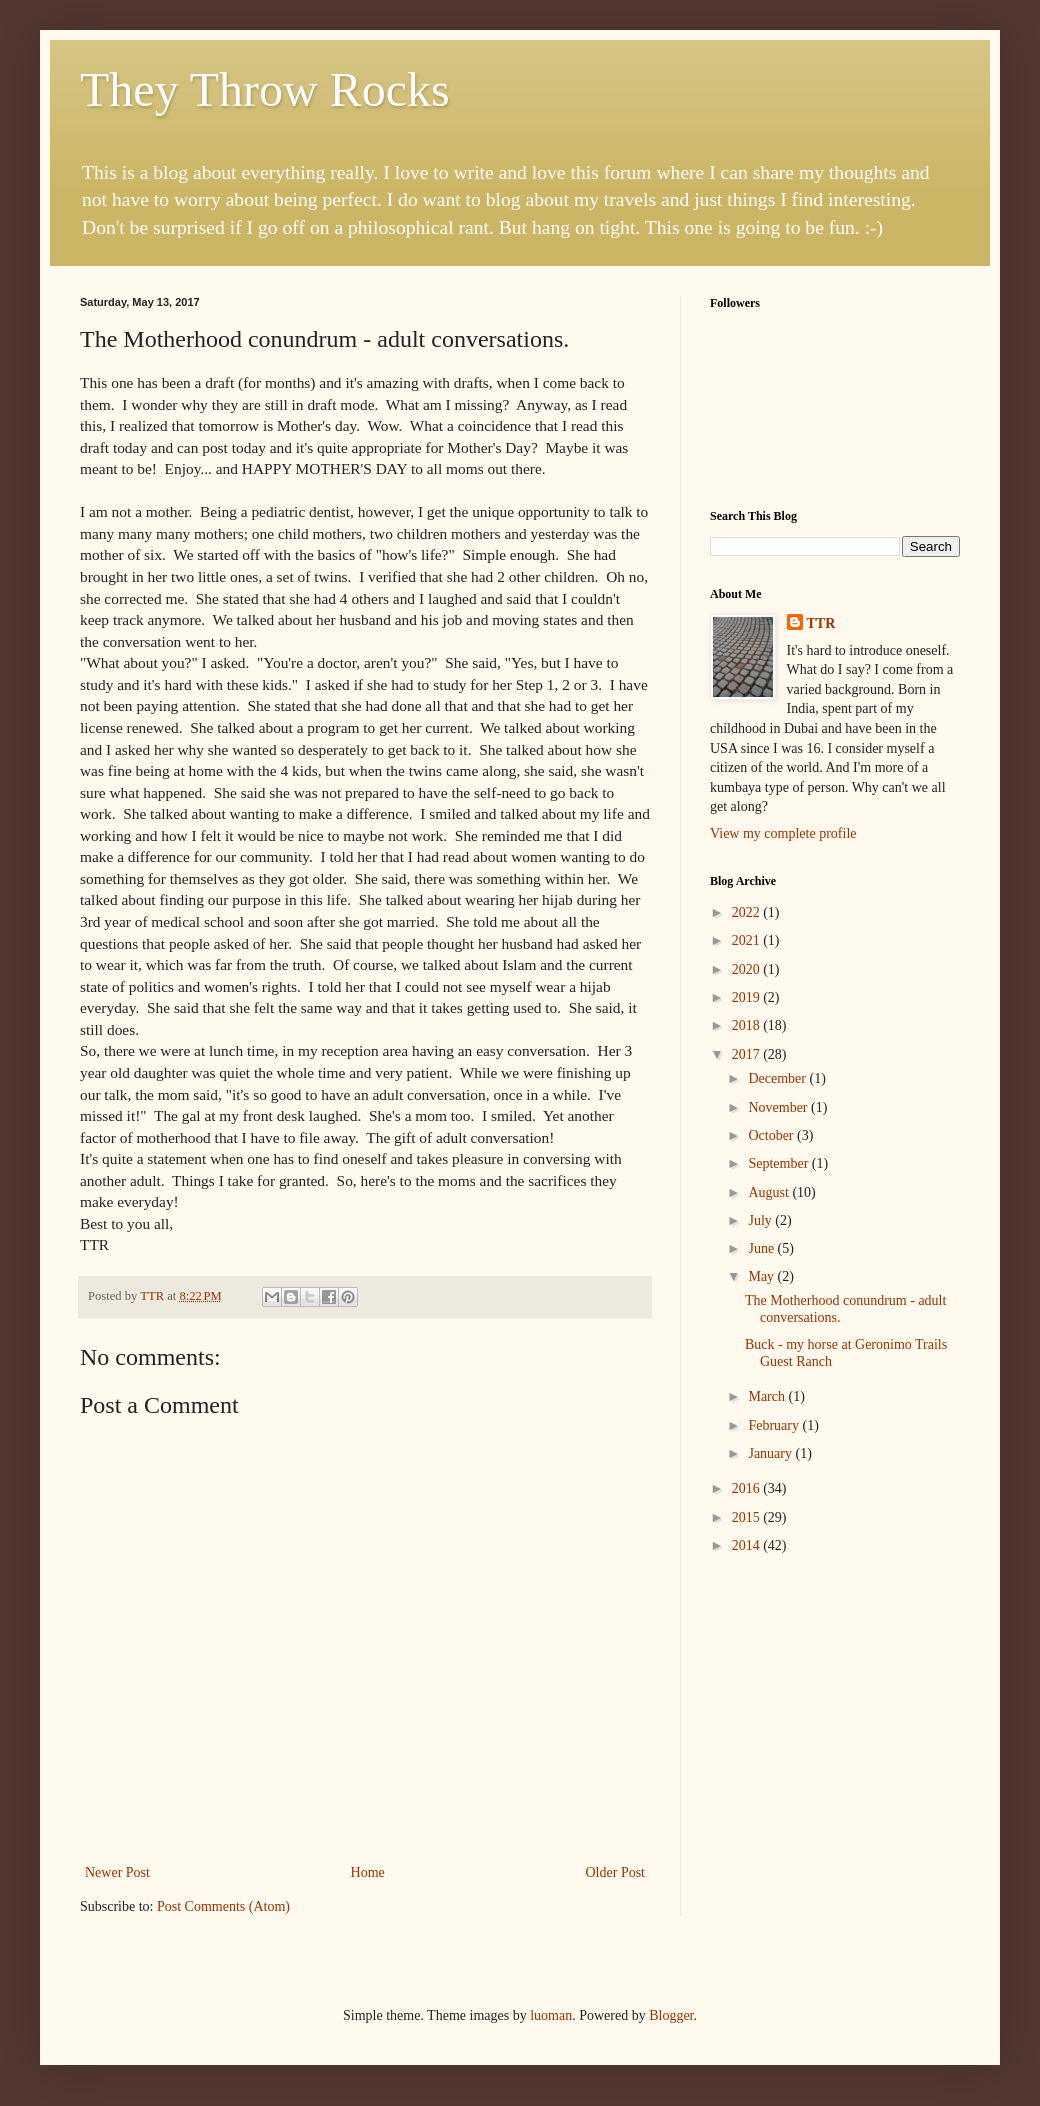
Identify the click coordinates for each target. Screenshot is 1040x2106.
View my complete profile (783, 833)
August (770, 1192)
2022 (748, 912)
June (762, 1248)
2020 (748, 969)
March (768, 1396)
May (762, 1276)
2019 (748, 997)
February (775, 1425)
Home (368, 1872)
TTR (821, 623)
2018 (748, 1025)
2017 (748, 1054)
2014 (748, 1545)
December (778, 1078)
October (772, 1135)
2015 (748, 1517)
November (779, 1107)
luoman (551, 2015)
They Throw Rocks (265, 89)
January (771, 1453)
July (761, 1220)
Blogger (671, 2015)
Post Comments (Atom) (223, 1906)
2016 (748, 1488)
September (779, 1163)
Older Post (616, 1872)
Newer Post (117, 1872)
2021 (748, 940)
